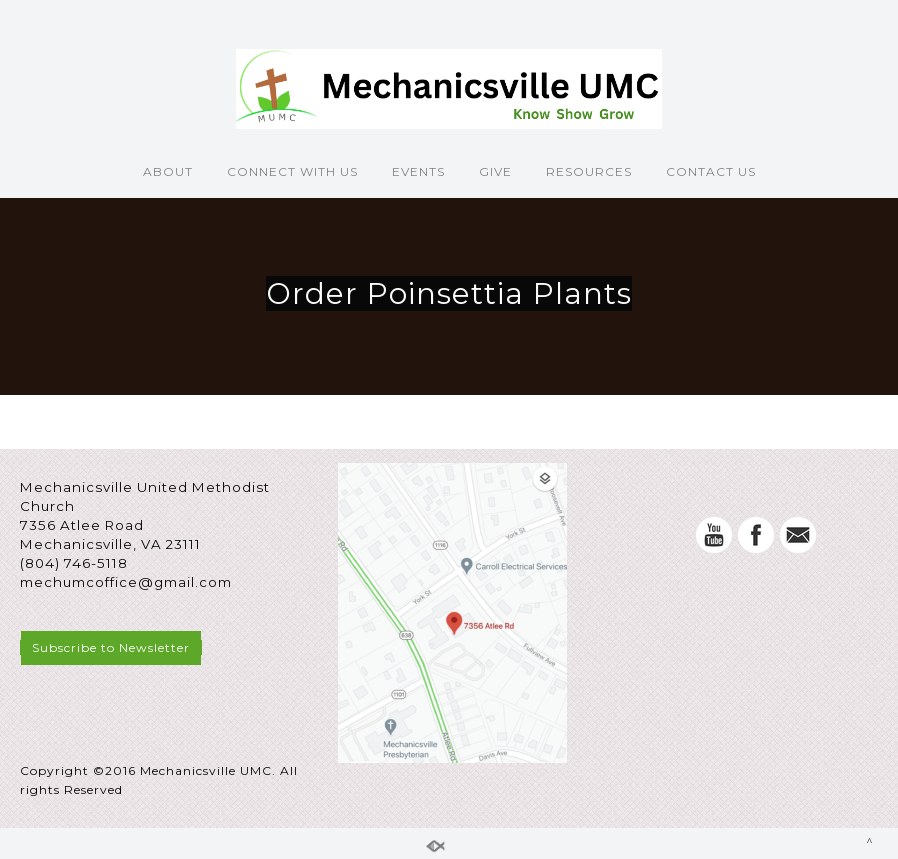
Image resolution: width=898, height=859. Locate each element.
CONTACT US (711, 171)
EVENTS (418, 171)
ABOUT (168, 171)
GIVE (495, 171)
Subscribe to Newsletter (111, 647)
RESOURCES (589, 171)
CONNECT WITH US (292, 171)
